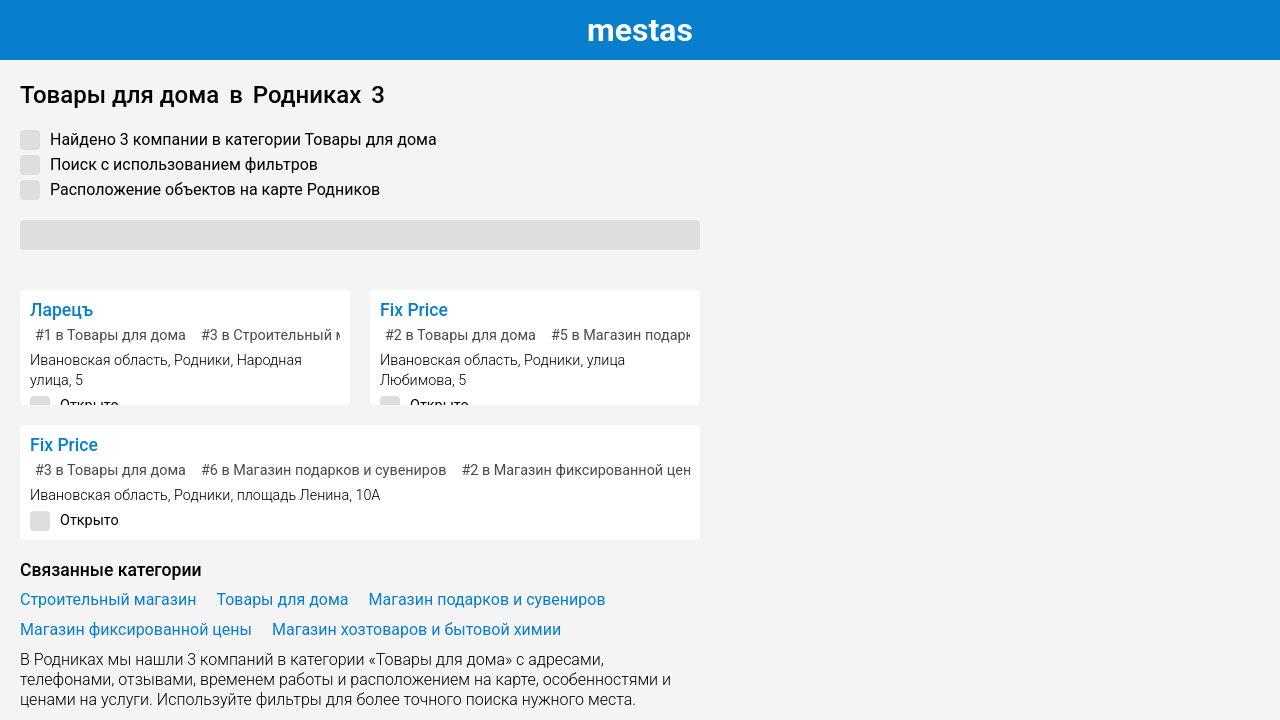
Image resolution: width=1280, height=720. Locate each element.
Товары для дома (282, 599)
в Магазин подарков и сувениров (674, 335)
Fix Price (414, 310)
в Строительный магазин (296, 335)
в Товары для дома (110, 335)
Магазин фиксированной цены (136, 629)
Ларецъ (61, 310)
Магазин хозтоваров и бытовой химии (416, 629)
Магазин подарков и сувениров (487, 599)
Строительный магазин (108, 599)
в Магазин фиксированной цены (581, 470)
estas (640, 30)
